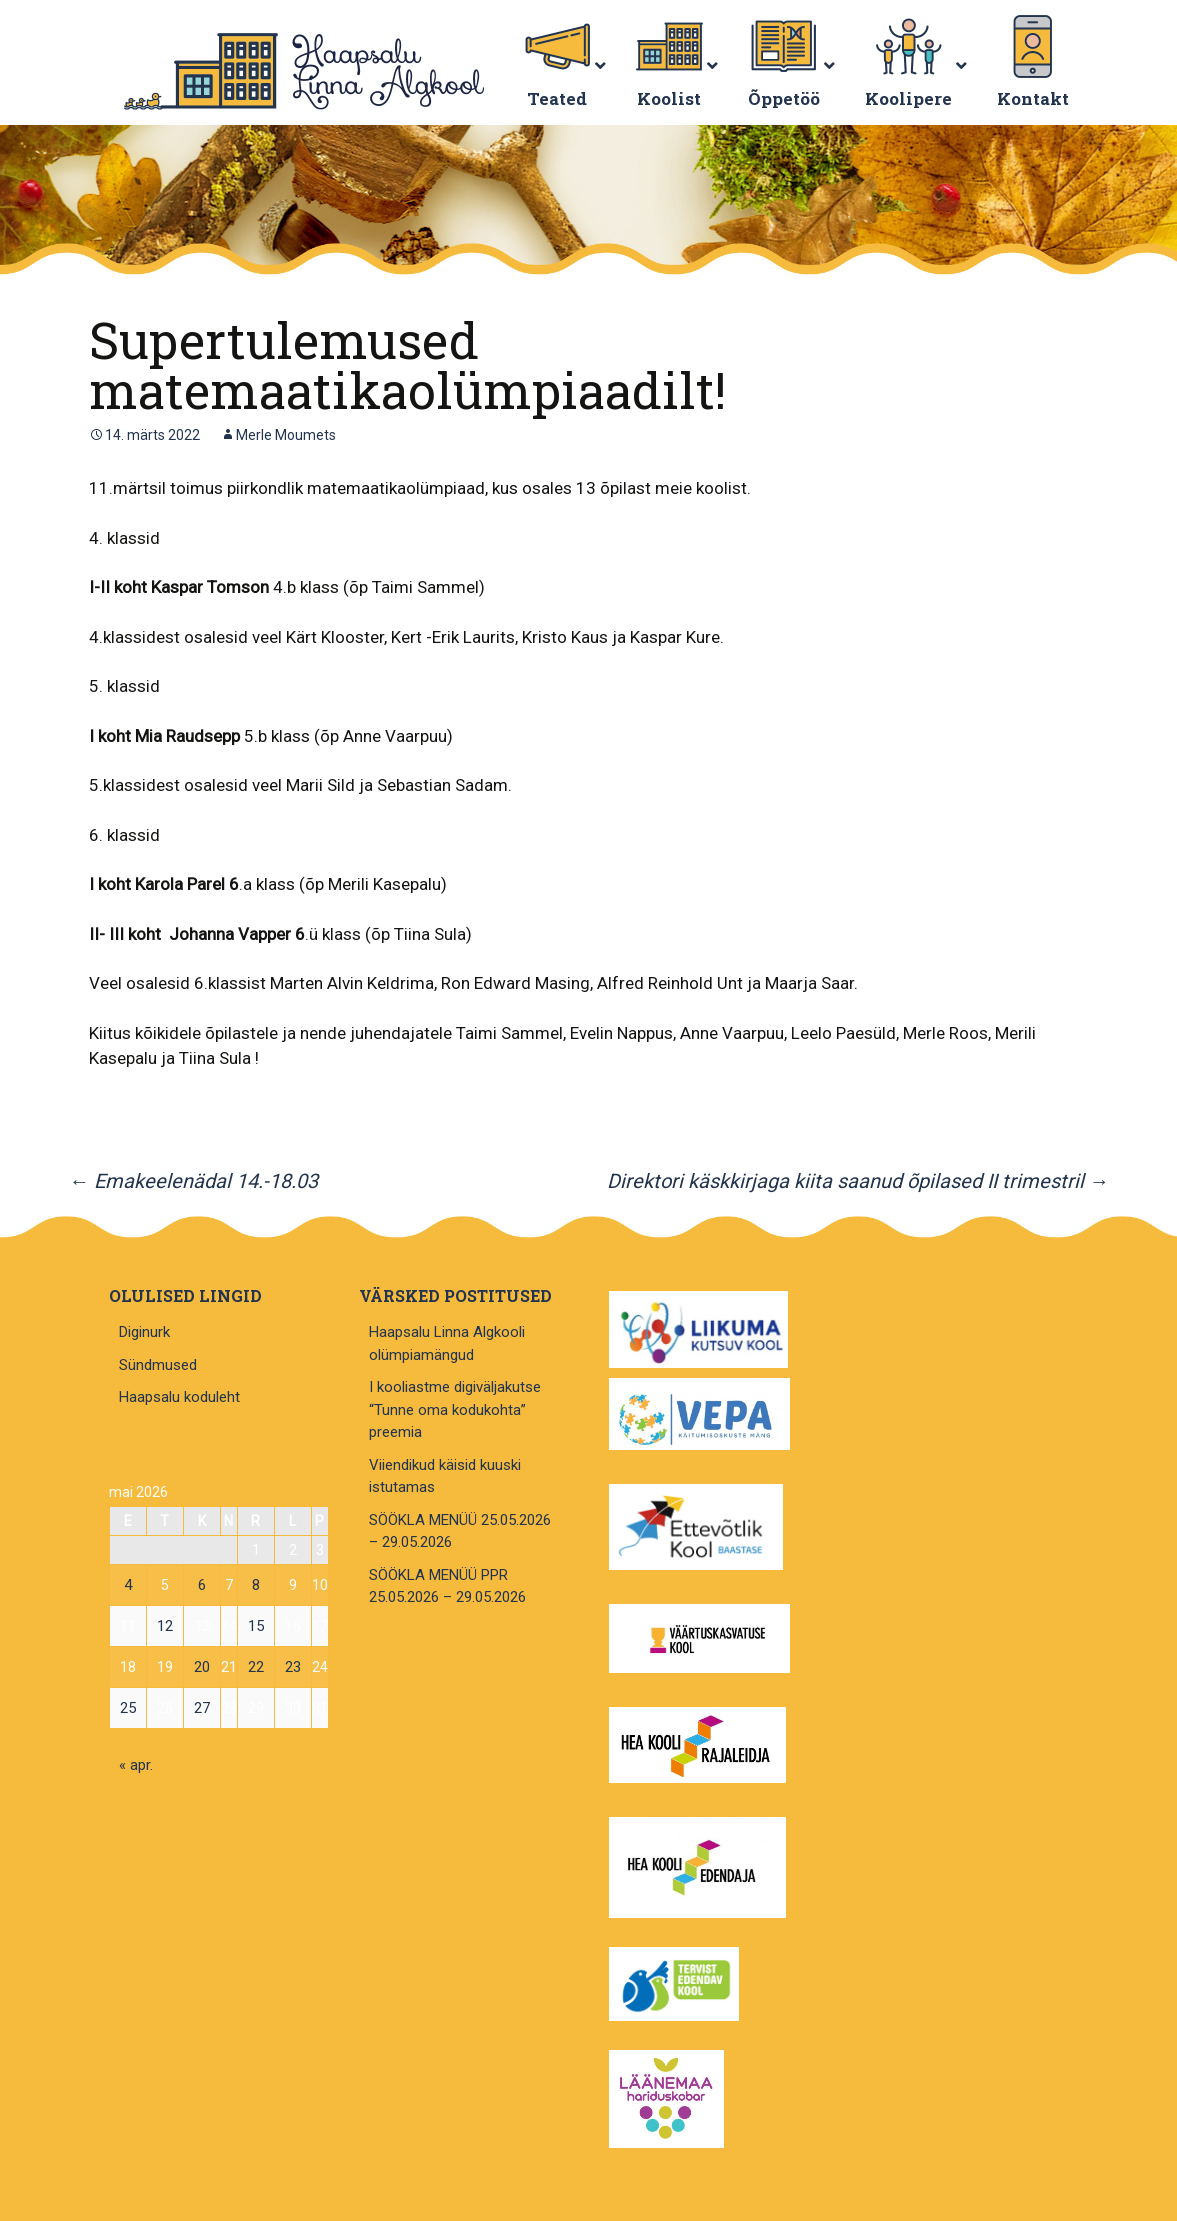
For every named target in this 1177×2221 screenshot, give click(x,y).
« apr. (136, 1765)
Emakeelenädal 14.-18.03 (193, 1181)
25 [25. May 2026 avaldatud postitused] (128, 1708)
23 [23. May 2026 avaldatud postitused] (293, 1667)
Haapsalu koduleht (179, 1397)
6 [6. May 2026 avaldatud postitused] (202, 1585)
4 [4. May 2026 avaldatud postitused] (128, 1585)
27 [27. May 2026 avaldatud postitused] (202, 1708)
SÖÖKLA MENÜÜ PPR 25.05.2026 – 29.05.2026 (447, 1586)
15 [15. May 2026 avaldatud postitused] (256, 1626)
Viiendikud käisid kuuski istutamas (445, 1476)
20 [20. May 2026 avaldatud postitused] (202, 1667)
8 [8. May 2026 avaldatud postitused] (256, 1585)
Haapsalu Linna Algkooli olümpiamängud (447, 1343)
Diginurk (144, 1332)
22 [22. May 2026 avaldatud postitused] (256, 1667)
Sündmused (158, 1365)
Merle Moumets (286, 435)
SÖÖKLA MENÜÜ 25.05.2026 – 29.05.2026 (460, 1531)
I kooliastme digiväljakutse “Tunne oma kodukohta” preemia (455, 1409)
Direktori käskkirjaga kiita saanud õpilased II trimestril (858, 1181)
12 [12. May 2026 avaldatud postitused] (165, 1626)
